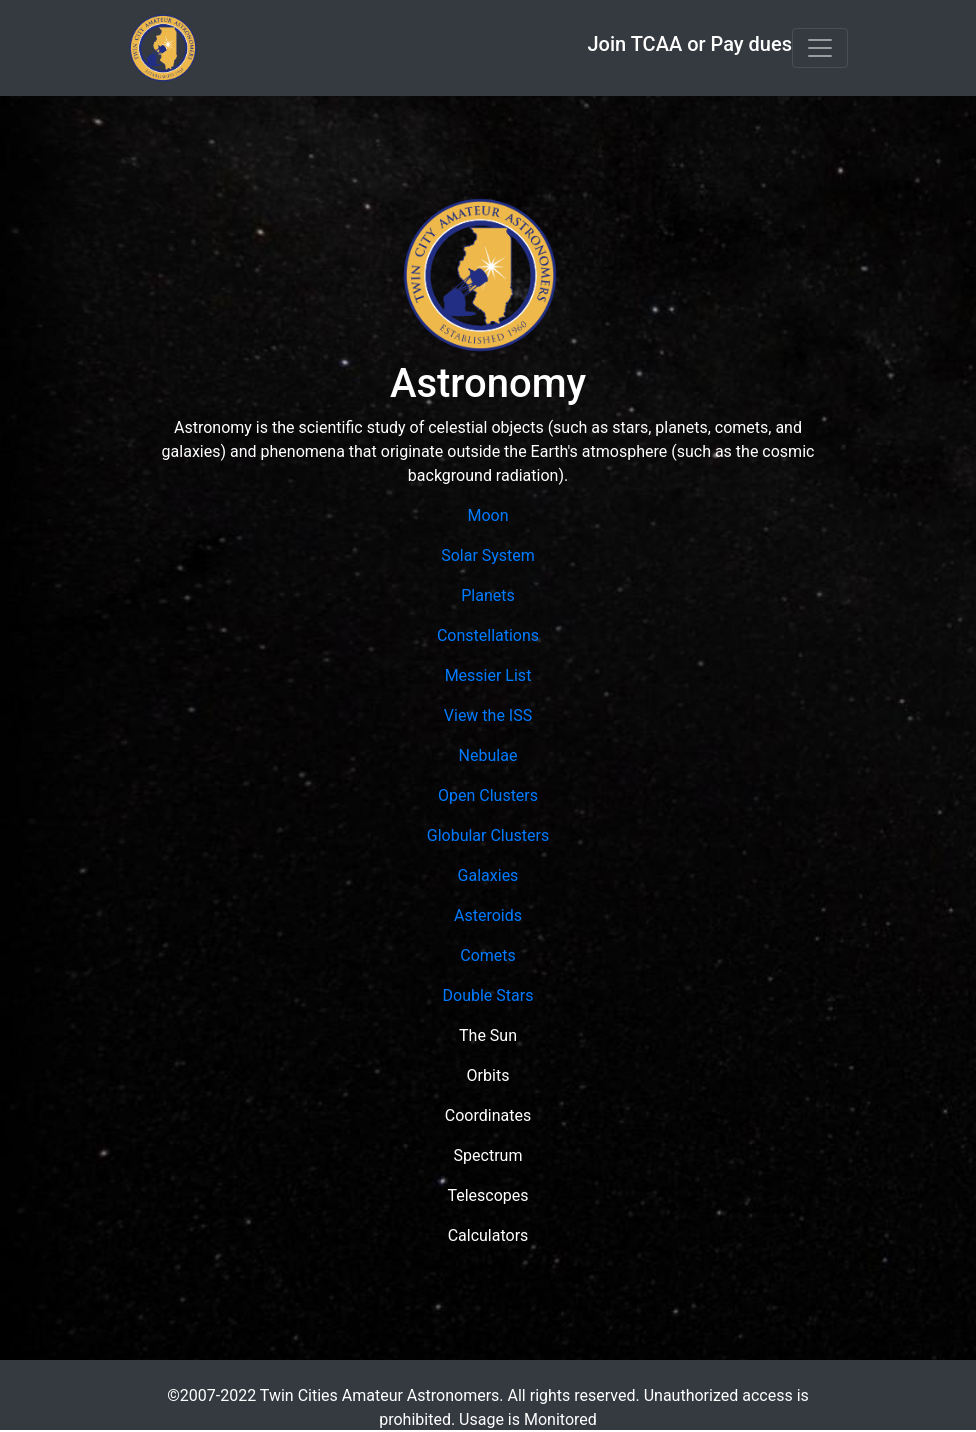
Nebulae (488, 755)
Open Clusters (488, 795)
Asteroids (488, 915)
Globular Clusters (488, 835)
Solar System (488, 555)
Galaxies (488, 875)
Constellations (488, 635)
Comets (488, 955)
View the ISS (488, 715)
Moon (487, 515)
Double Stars (488, 995)
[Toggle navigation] (820, 48)
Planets (488, 595)
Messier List (488, 675)
